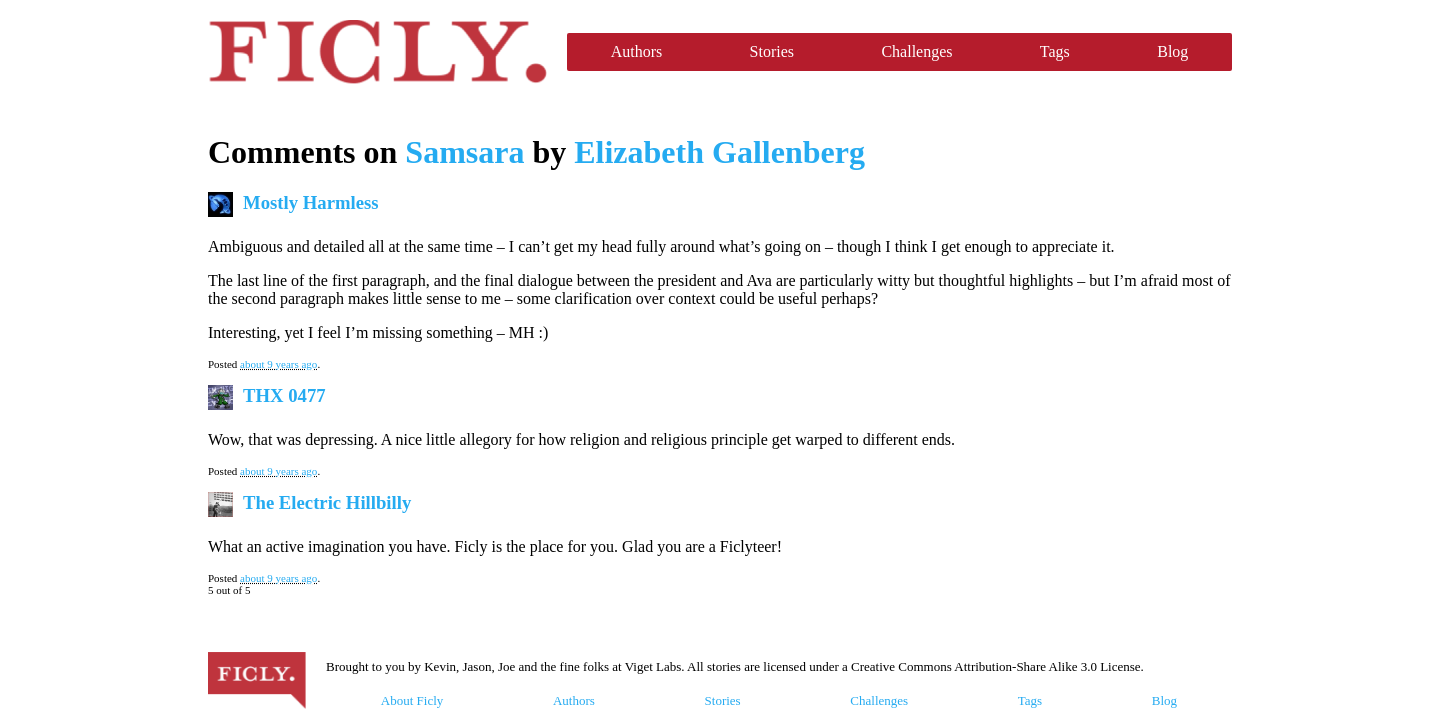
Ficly (377, 52)
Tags (1055, 51)
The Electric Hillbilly (327, 502)
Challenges (916, 51)
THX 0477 (284, 395)
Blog (1172, 51)
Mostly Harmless (311, 202)
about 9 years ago (278, 364)
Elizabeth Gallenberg (719, 152)
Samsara (464, 152)
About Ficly (412, 700)
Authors (637, 51)
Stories (772, 51)
